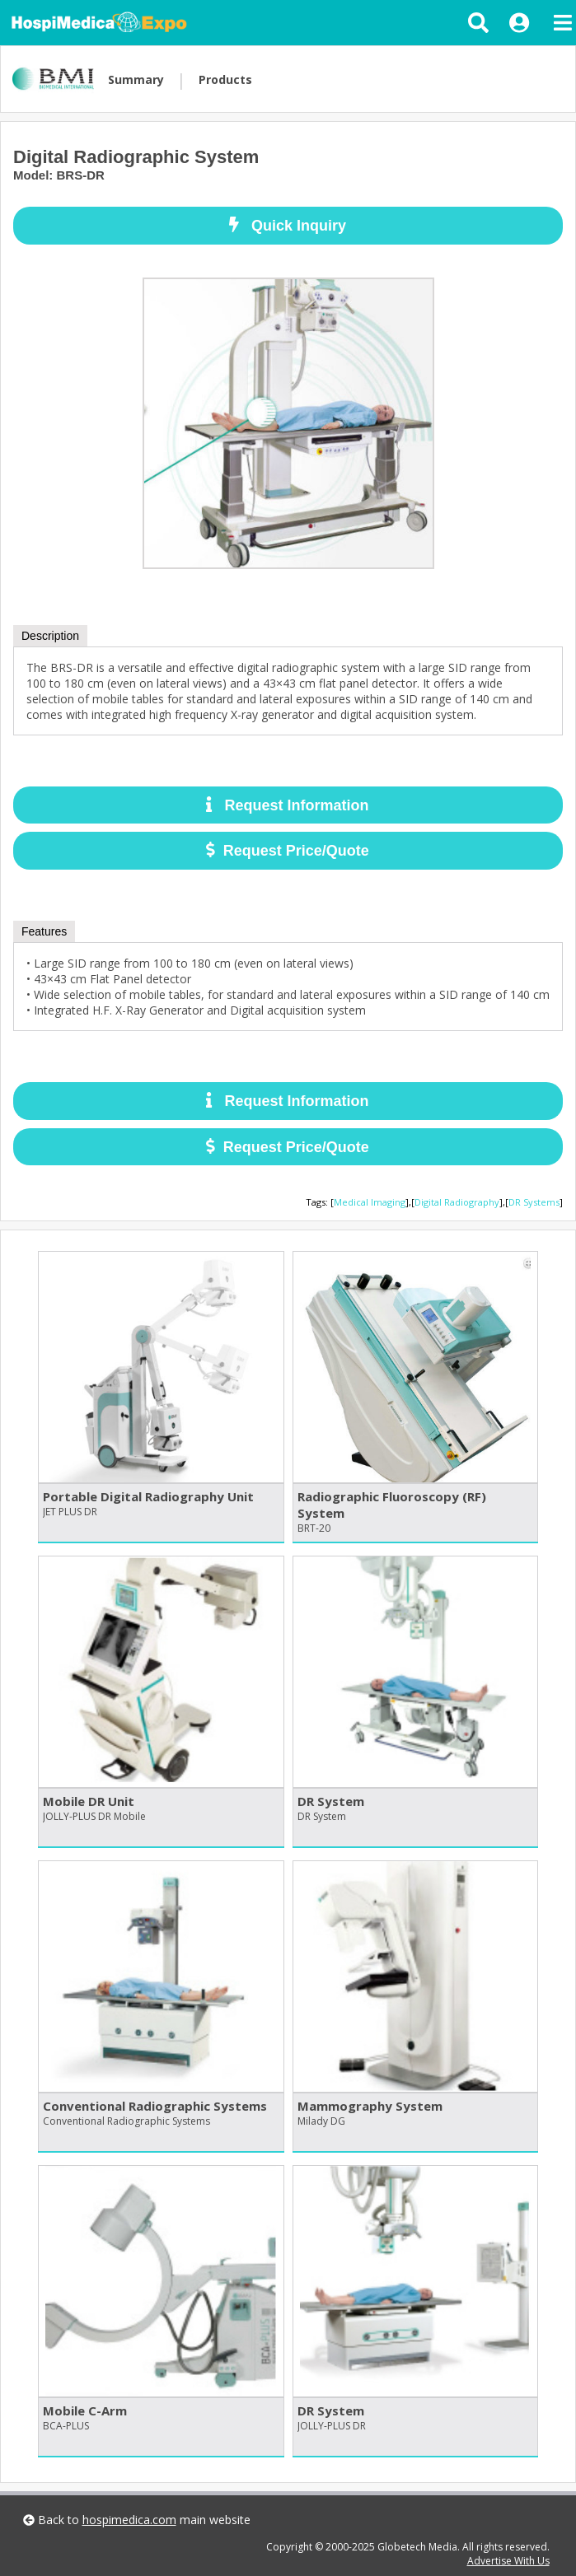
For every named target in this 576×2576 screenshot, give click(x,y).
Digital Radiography (456, 1202)
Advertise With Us (508, 2561)
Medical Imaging (369, 1202)
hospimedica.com (129, 2519)
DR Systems (534, 1202)
